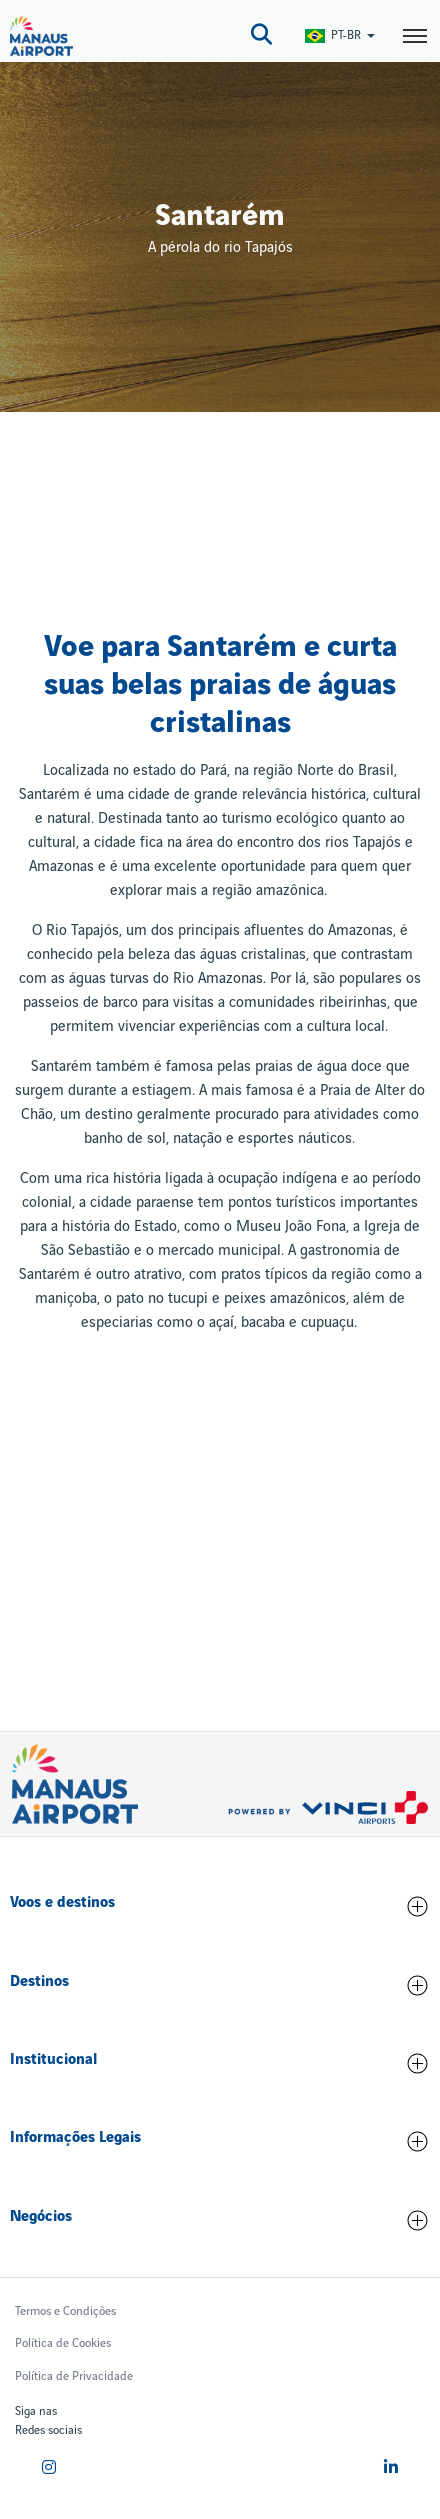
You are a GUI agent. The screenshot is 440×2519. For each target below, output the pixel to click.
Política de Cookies (63, 2343)
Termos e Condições (65, 2311)
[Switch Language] (341, 35)
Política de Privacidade (74, 2376)
